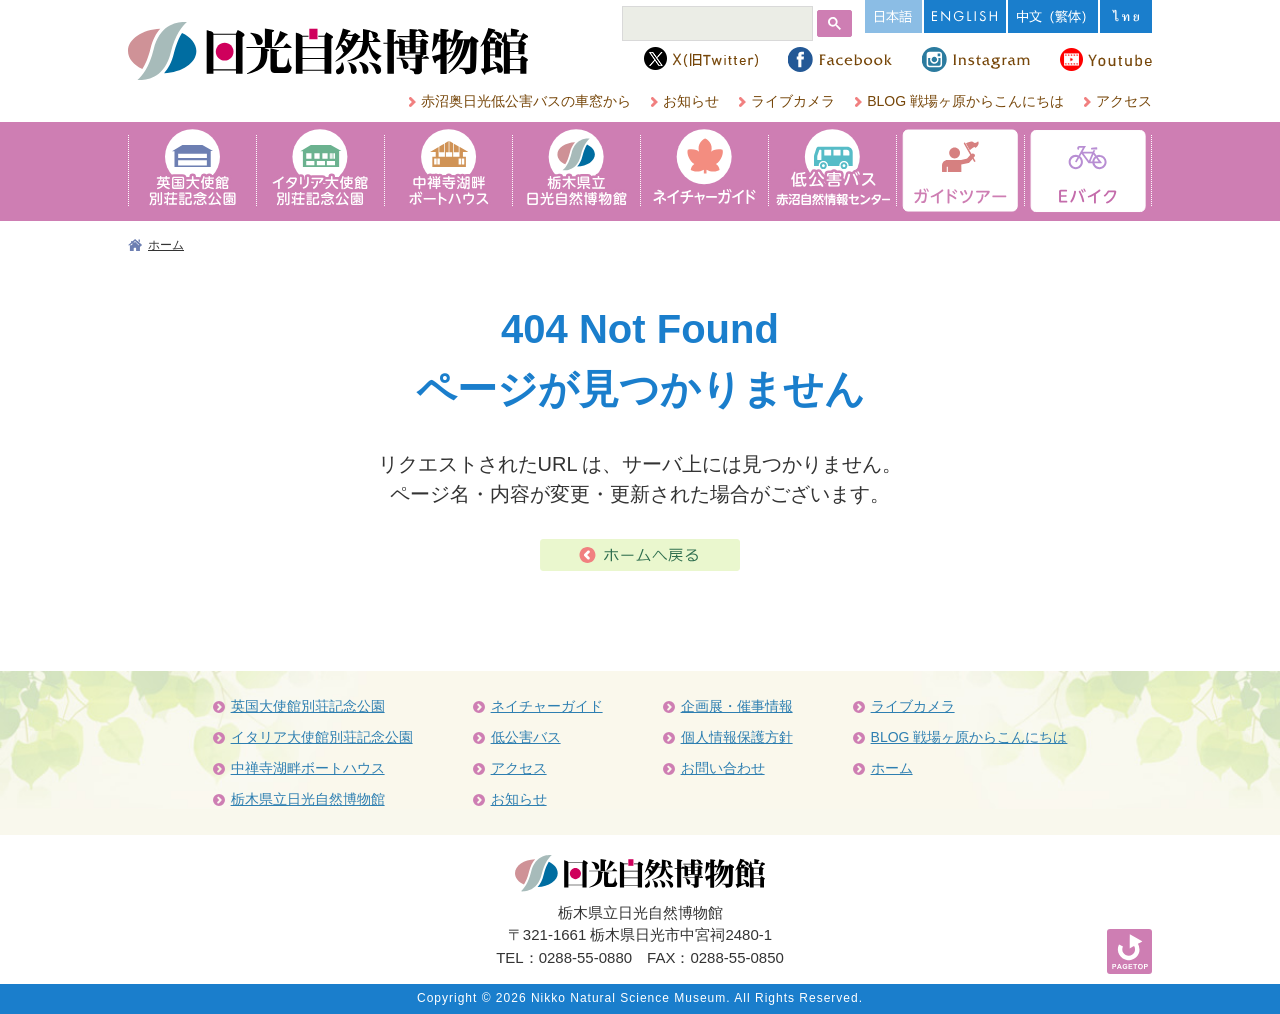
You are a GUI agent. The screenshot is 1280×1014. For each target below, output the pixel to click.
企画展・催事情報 (737, 706)
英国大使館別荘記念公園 (308, 706)
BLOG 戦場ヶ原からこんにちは (965, 101)
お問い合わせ (723, 768)
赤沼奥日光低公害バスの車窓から (526, 101)
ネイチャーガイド (547, 706)
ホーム (166, 245)
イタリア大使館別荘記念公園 (322, 737)
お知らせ (691, 101)
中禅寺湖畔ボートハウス (308, 768)
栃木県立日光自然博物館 (308, 799)
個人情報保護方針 (737, 737)
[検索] (716, 25)
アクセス (1124, 101)
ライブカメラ (793, 101)
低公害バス (526, 737)
